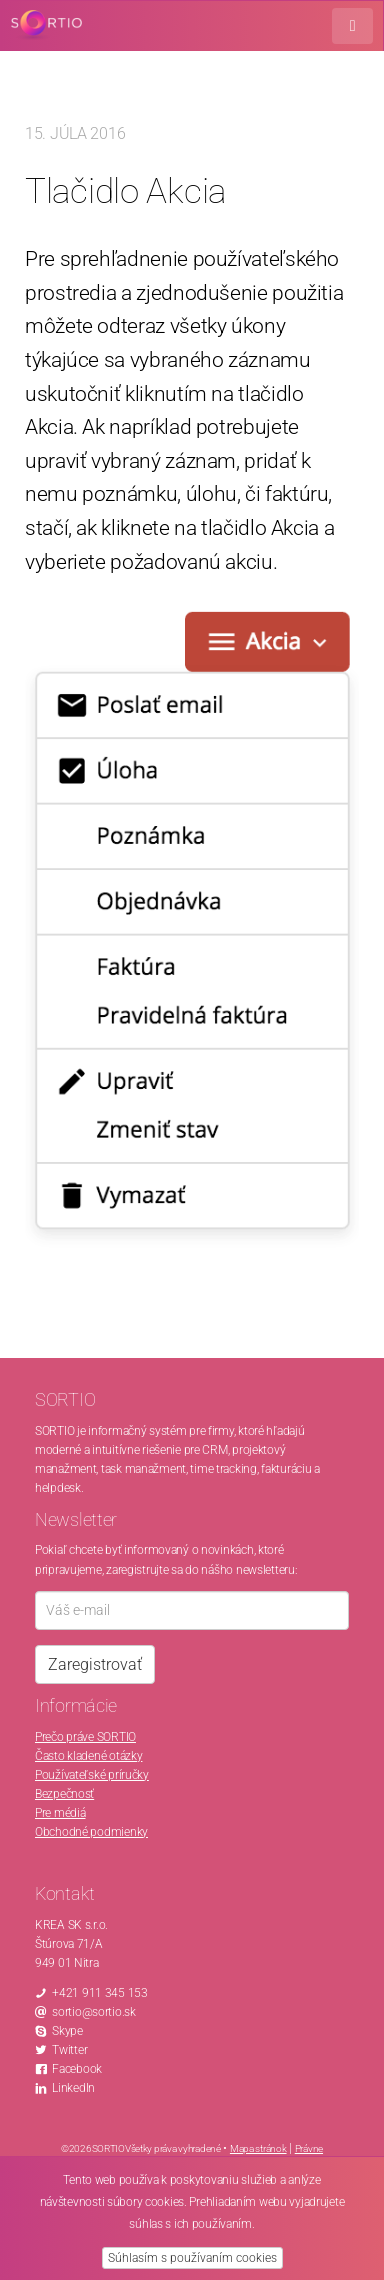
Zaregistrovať (95, 1664)
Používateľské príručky (92, 1775)
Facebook (77, 2069)
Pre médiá (60, 1813)
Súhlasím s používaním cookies (192, 2258)
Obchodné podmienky (91, 1832)
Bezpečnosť (64, 1794)
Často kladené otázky (88, 1756)
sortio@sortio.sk (94, 2012)
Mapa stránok (258, 2148)
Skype (67, 2031)
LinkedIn (73, 2088)
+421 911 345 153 (100, 1993)
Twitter (69, 2050)
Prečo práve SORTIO (85, 1737)
